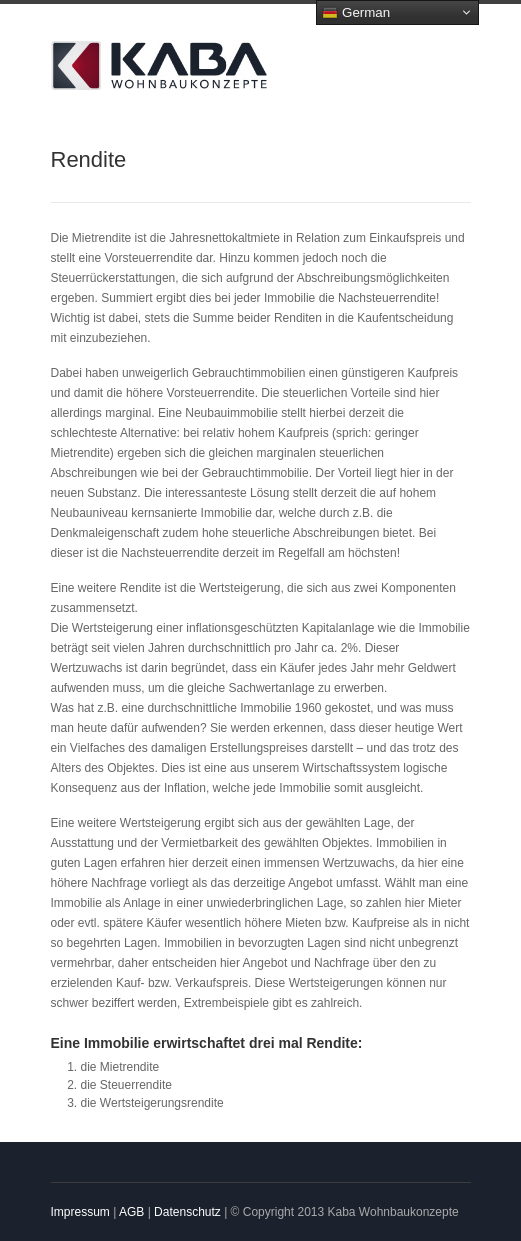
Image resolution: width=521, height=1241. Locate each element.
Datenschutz (187, 1212)
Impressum (80, 1212)
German (356, 13)
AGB (131, 1212)
